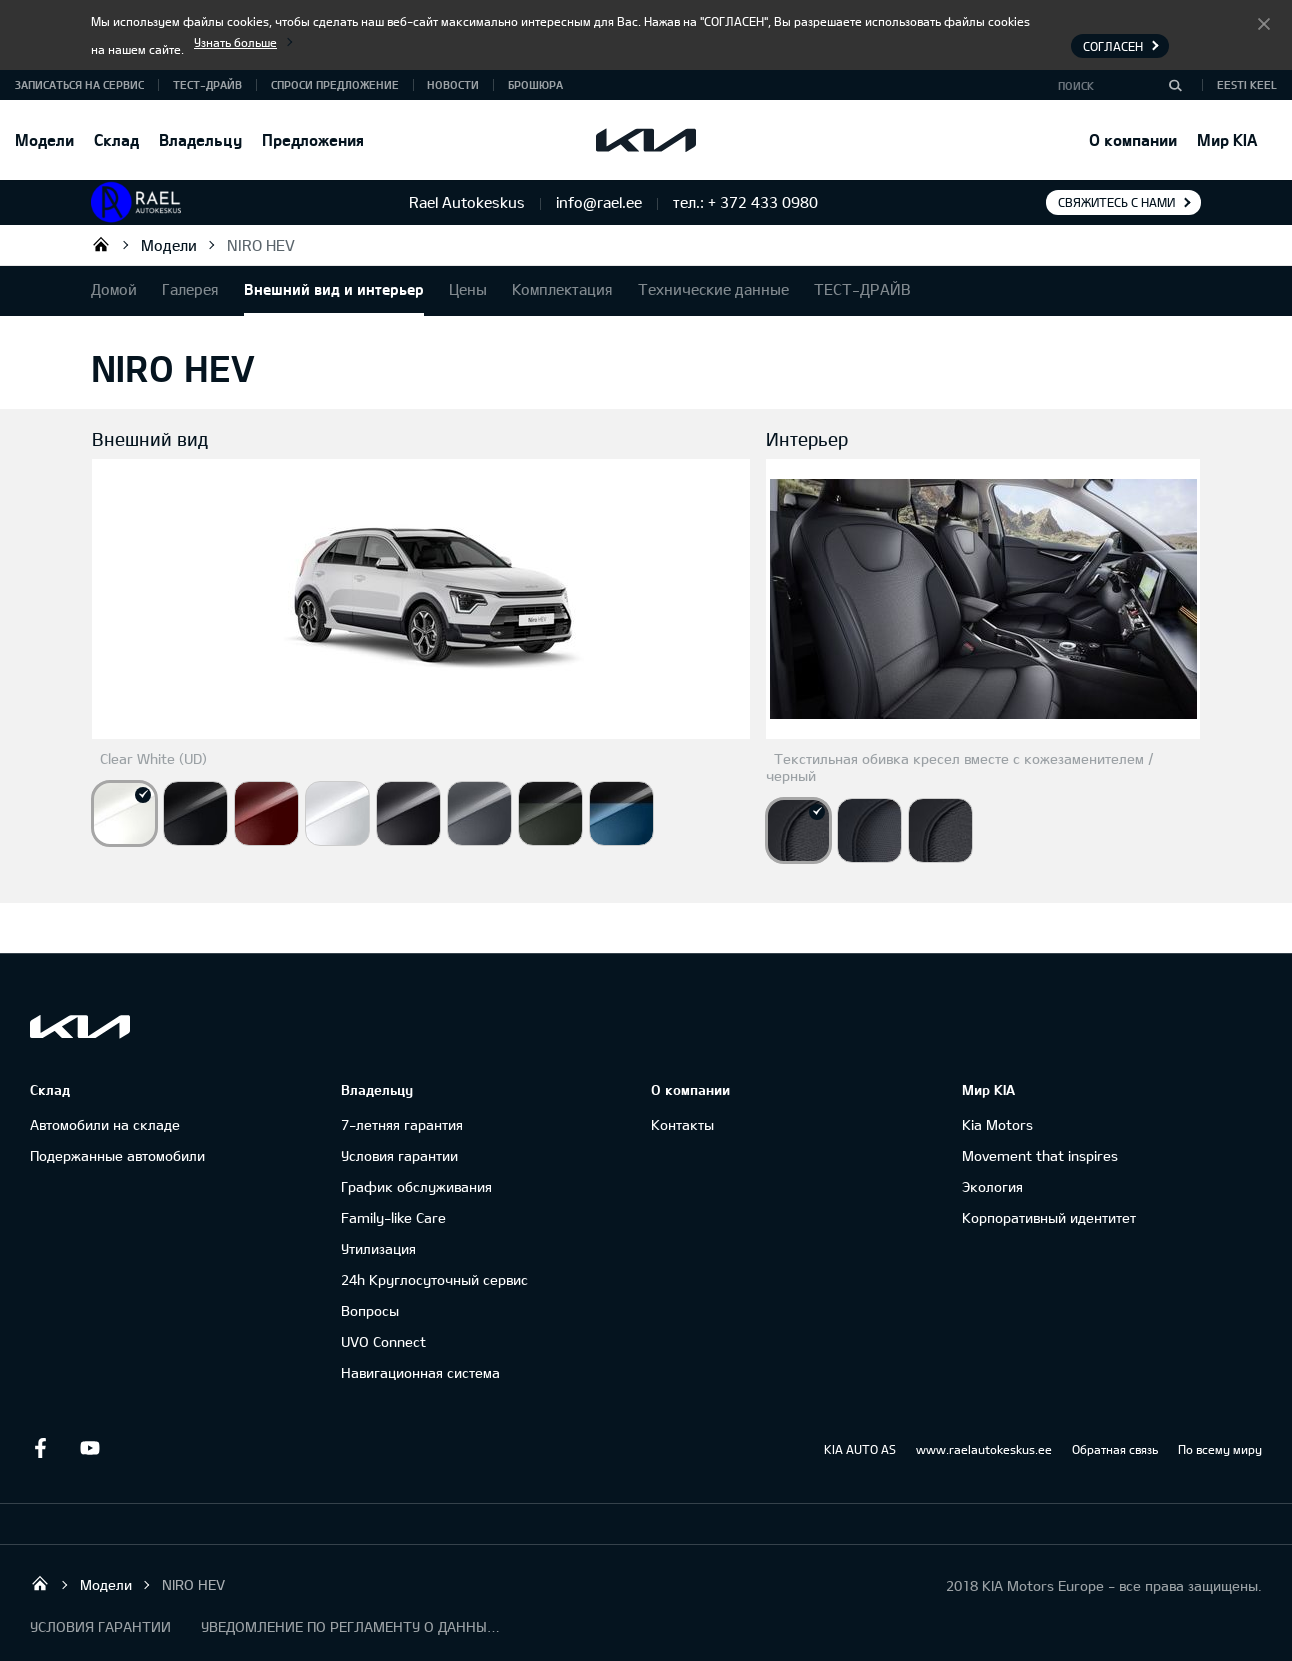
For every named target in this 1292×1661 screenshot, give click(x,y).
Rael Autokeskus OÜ (101, 244)
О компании (1133, 139)
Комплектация (562, 289)
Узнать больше (235, 42)
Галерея (190, 289)
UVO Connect (383, 1341)
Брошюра (535, 84)
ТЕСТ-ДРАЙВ (207, 84)
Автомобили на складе (105, 1124)
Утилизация (378, 1248)
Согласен (1264, 23)
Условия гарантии (399, 1155)
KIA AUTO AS (860, 1449)
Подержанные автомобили (117, 1155)
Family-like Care (393, 1217)
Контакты (682, 1124)
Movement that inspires (1040, 1155)
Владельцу (200, 139)
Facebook (40, 1448)
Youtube (90, 1448)
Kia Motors (997, 1124)
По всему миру (1220, 1449)
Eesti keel (1247, 84)
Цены (468, 289)
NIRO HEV (261, 245)
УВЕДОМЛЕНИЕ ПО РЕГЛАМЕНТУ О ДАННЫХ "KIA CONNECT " (351, 1626)
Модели (44, 139)
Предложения (313, 139)
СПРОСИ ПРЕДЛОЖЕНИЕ (335, 84)
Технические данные (713, 289)
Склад (116, 139)
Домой (114, 289)
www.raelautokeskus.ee (984, 1449)
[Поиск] (1175, 85)
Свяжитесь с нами (1116, 202)
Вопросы (370, 1310)
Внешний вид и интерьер (334, 289)
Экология (992, 1186)
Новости (453, 84)
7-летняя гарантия (402, 1124)
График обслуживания (416, 1186)
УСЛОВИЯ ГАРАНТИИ (100, 1626)
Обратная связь (1115, 1449)
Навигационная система (420, 1372)
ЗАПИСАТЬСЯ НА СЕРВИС (79, 84)
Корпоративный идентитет (1049, 1217)
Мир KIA (1227, 139)
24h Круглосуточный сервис (434, 1279)
